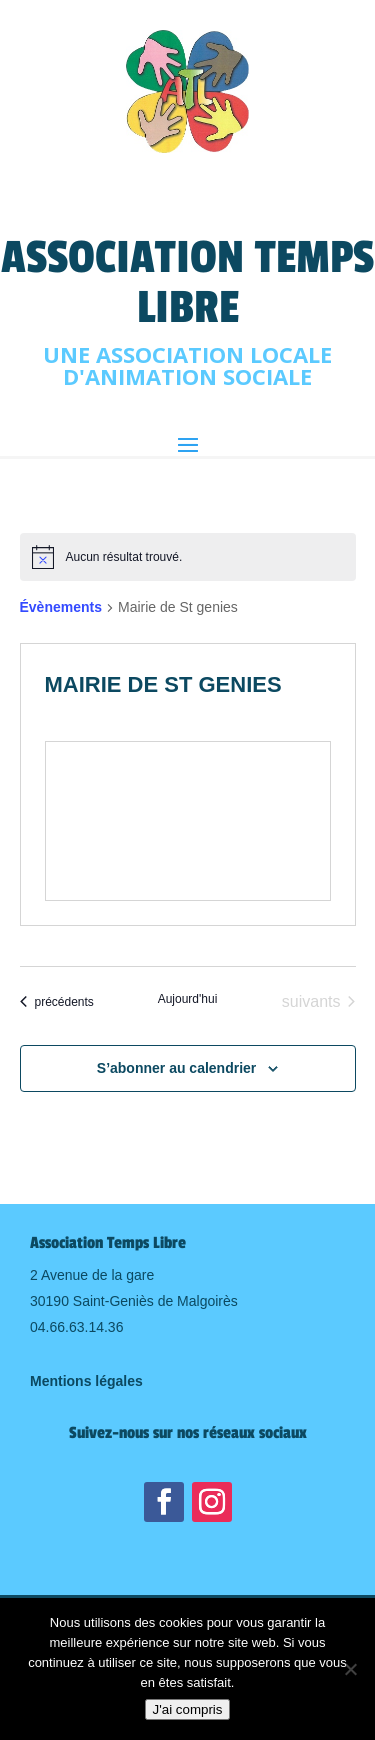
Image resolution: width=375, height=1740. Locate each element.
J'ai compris (188, 1709)
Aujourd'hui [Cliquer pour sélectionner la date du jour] (188, 999)
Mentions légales (86, 1381)
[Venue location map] (188, 821)
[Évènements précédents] (57, 1002)
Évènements (61, 607)
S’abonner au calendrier (177, 1068)
